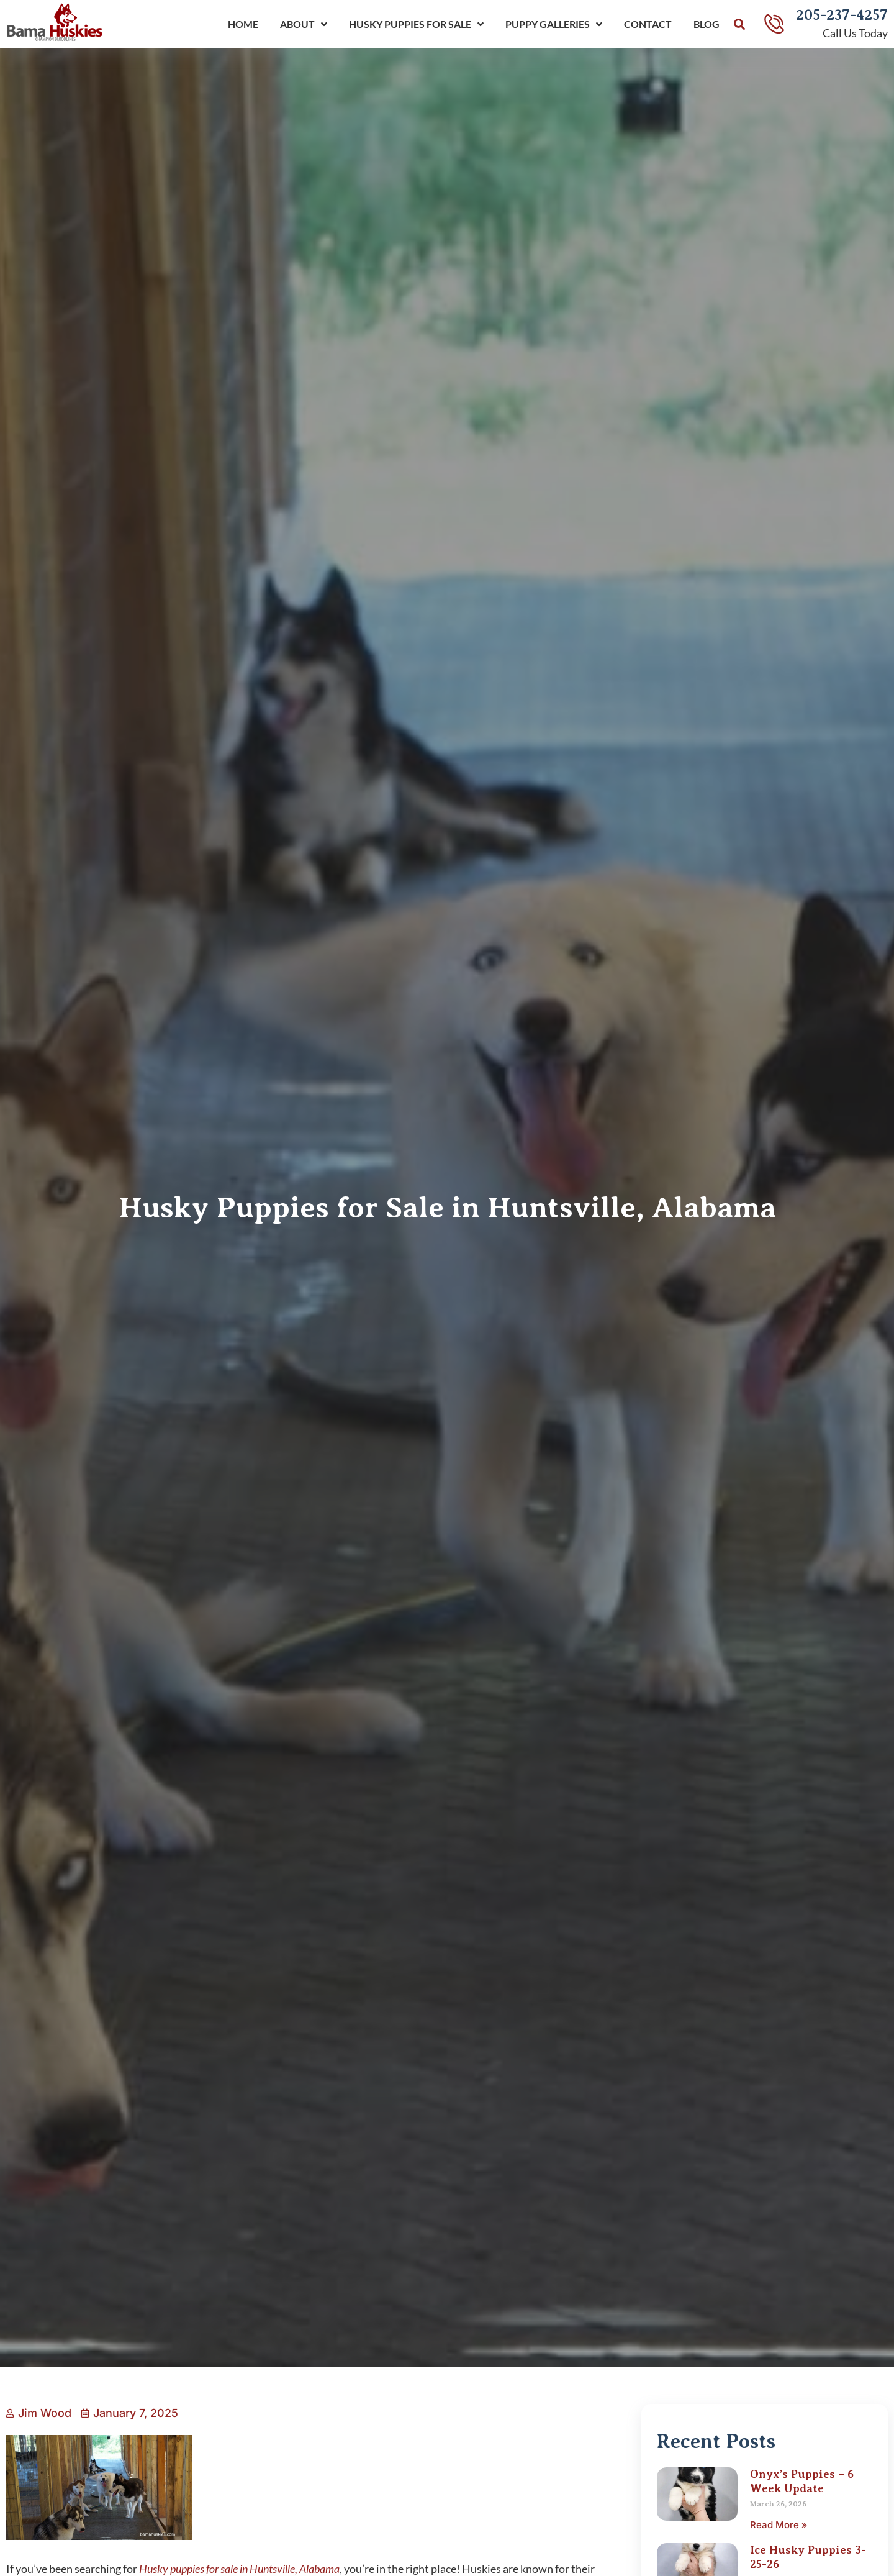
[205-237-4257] (774, 24)
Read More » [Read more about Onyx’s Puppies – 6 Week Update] (778, 2525)
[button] (739, 24)
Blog (706, 24)
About (303, 24)
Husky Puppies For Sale (416, 24)
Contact (648, 24)
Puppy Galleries (553, 24)
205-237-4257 (842, 15)
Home (243, 24)
